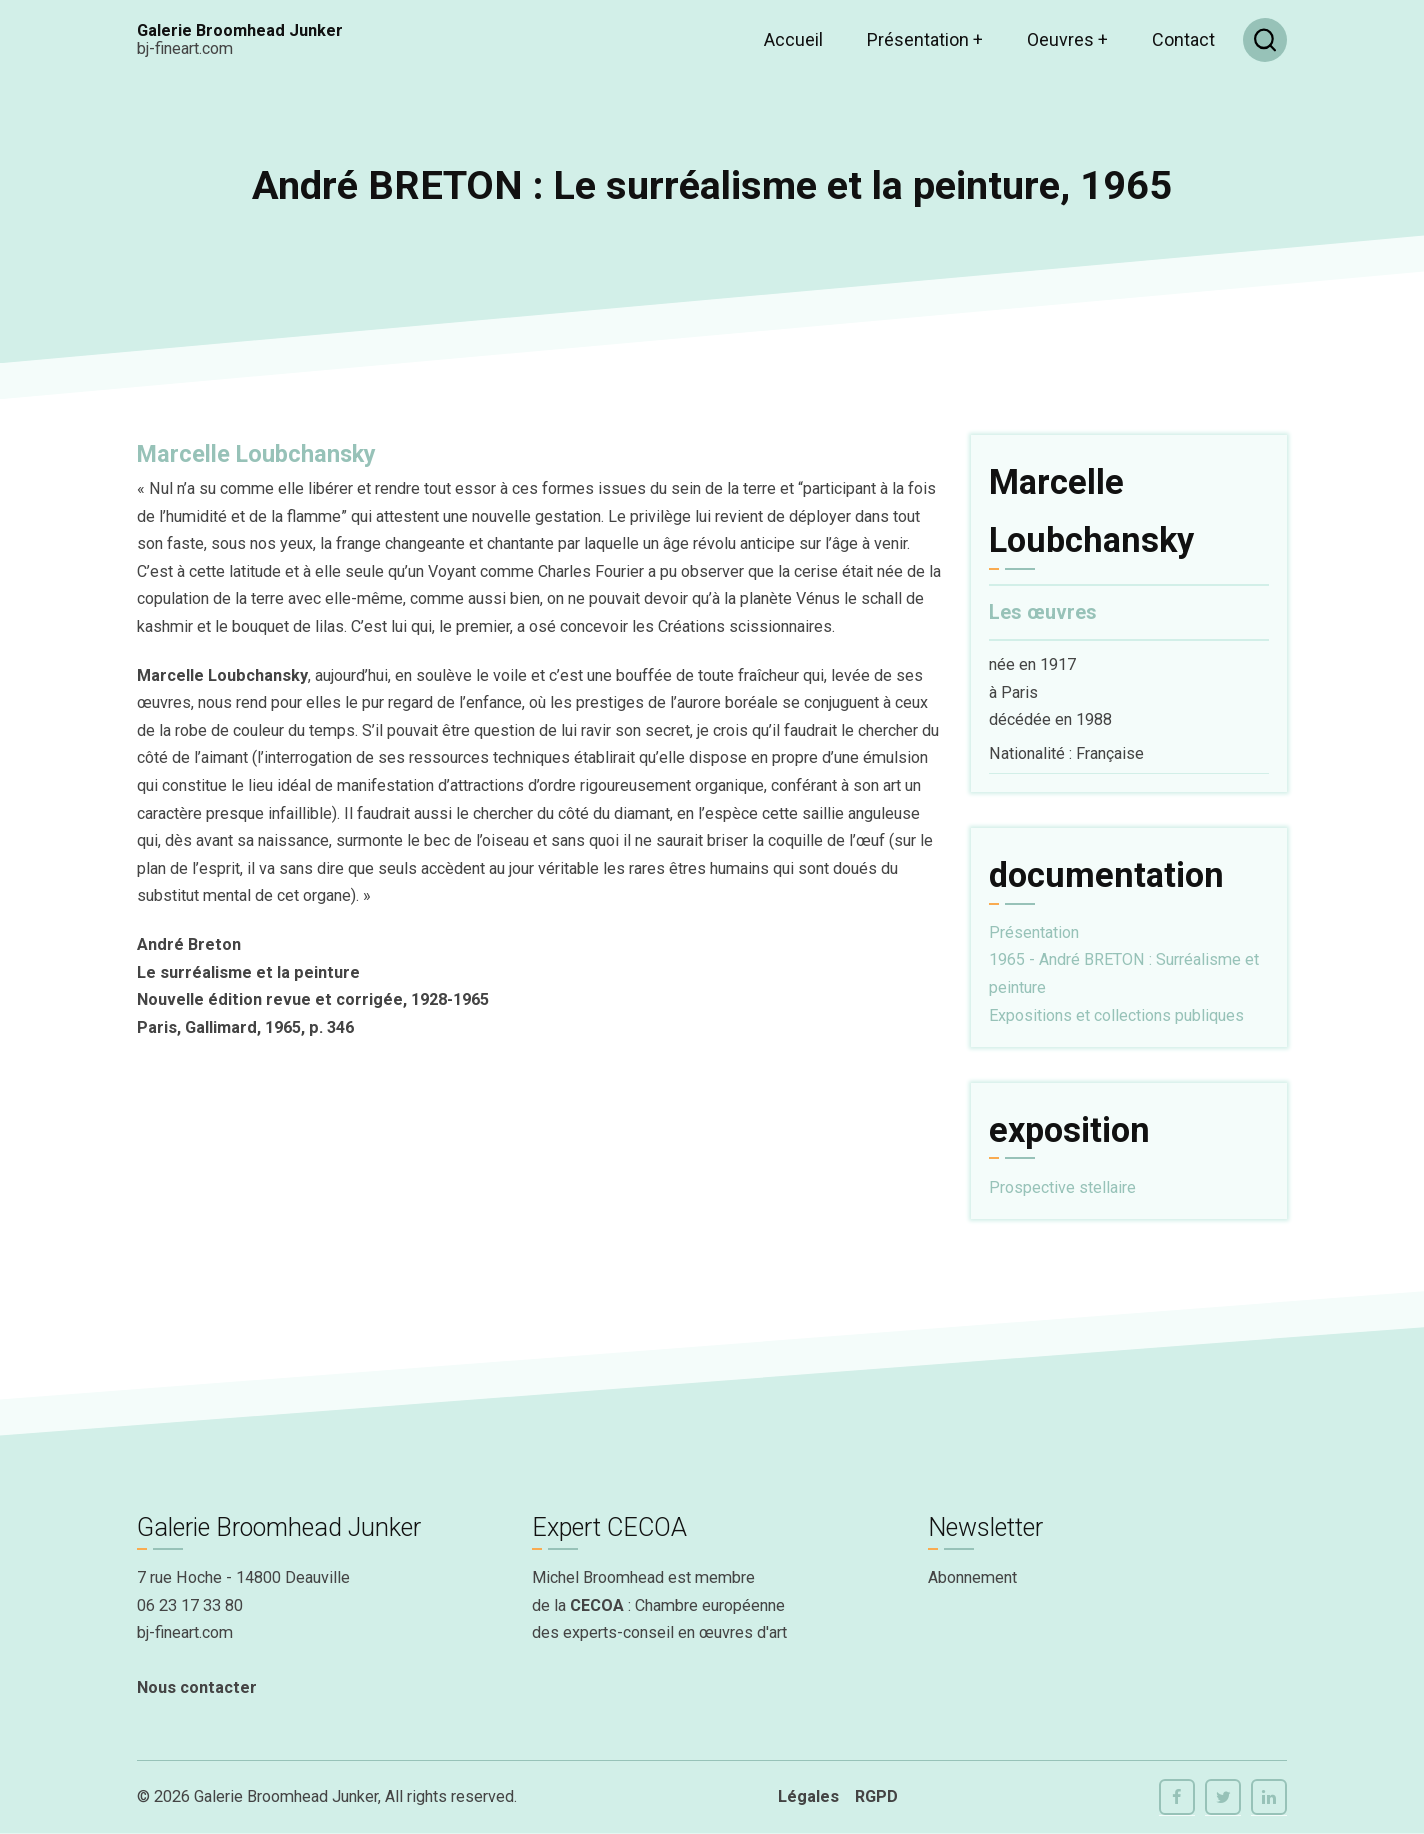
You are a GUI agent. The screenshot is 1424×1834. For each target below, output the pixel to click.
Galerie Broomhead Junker (240, 30)
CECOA (597, 1605)
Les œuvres (1043, 612)
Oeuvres (1067, 39)
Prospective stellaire (1062, 1187)
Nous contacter (197, 1687)
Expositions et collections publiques (1116, 1015)
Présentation (925, 39)
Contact (1183, 39)
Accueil (793, 39)
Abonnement (972, 1577)
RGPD (876, 1796)
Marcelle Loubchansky (256, 454)
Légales (808, 1796)
